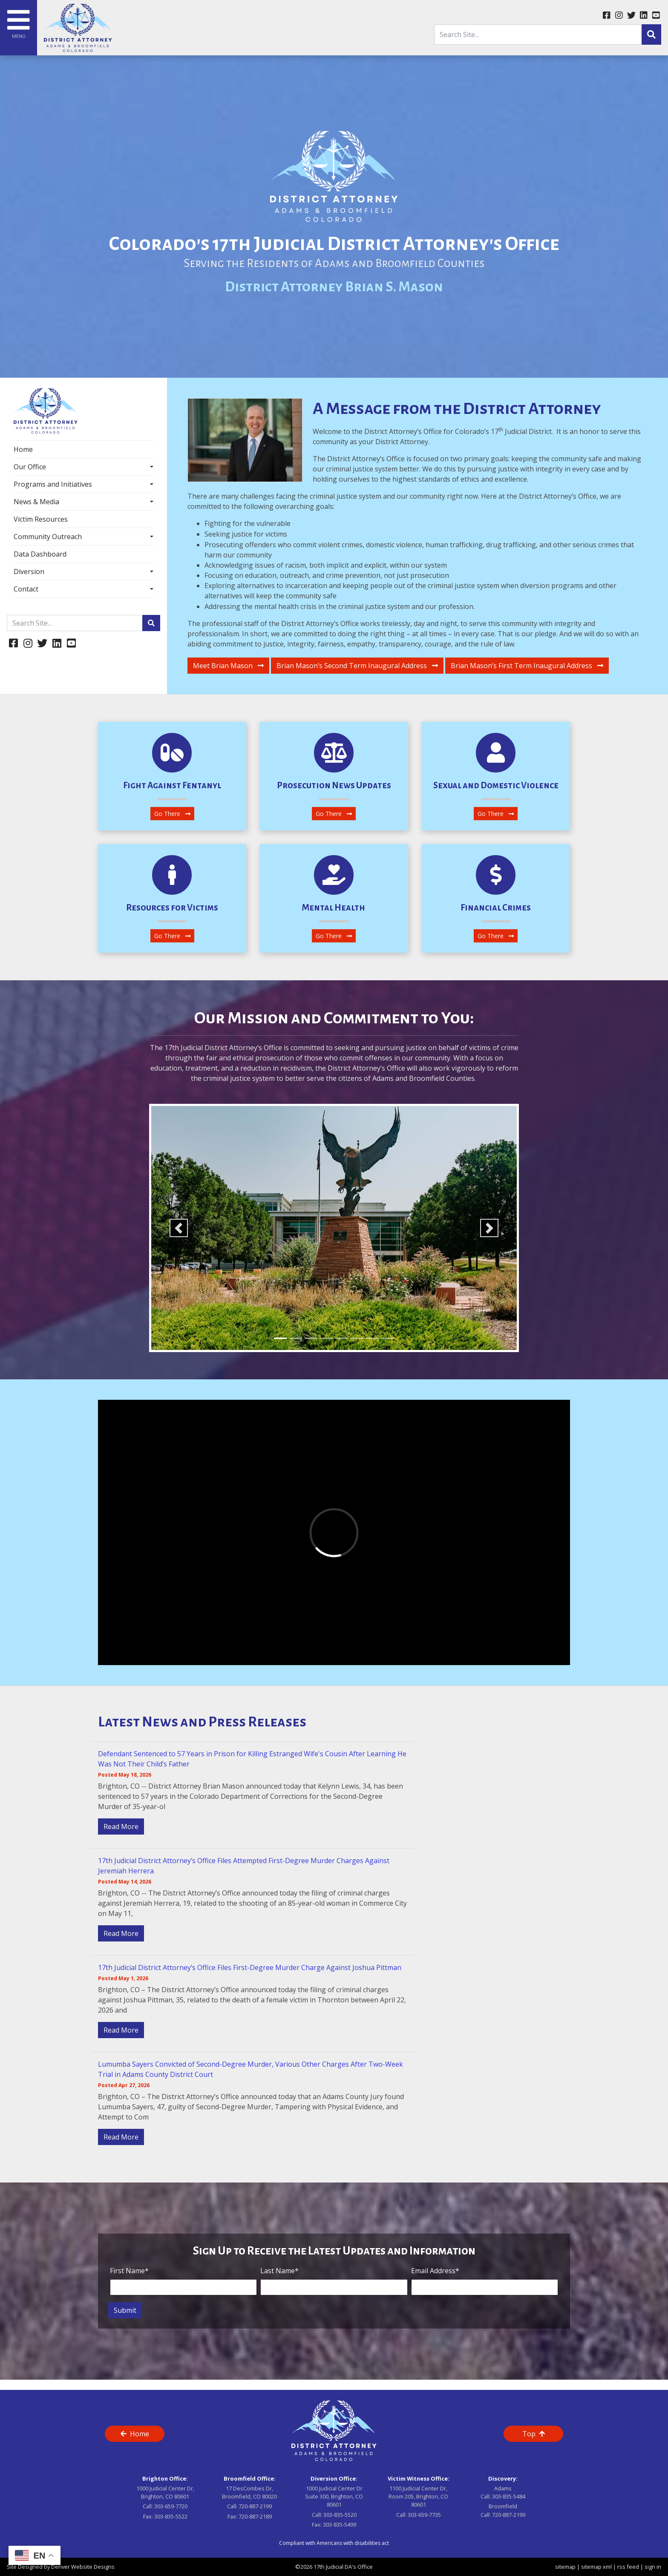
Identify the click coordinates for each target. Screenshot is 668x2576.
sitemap (565, 2566)
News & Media (36, 501)
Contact (26, 589)
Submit (125, 2310)
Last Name (279, 2270)
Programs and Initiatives (53, 484)
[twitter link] (631, 15)
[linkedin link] (643, 15)
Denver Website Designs (83, 2566)
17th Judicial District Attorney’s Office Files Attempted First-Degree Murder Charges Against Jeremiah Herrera (243, 1865)
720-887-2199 (255, 2506)
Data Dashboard (40, 554)
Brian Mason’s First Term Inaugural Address (527, 665)
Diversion (29, 571)
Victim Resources (41, 519)
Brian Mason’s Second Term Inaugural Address (357, 665)
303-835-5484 (508, 2496)
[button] (178, 1228)
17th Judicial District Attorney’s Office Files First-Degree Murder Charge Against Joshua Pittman (249, 1967)
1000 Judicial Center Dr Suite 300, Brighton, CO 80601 (334, 2496)
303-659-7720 (170, 2506)
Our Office (30, 466)
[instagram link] (618, 15)
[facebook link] (606, 15)
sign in (653, 2566)
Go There (172, 814)
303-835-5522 (170, 2516)
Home (23, 449)
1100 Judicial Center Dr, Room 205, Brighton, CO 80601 (418, 2496)
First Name (129, 2270)
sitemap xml (596, 2566)
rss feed (628, 2566)
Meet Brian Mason (228, 665)
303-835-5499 (339, 2524)
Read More (121, 1826)
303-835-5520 (340, 2515)
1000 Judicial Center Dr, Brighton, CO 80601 (165, 2492)
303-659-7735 (424, 2515)
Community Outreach (48, 536)
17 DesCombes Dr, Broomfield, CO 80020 (249, 2492)
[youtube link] (656, 15)
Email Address (435, 2270)
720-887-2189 (255, 2516)
